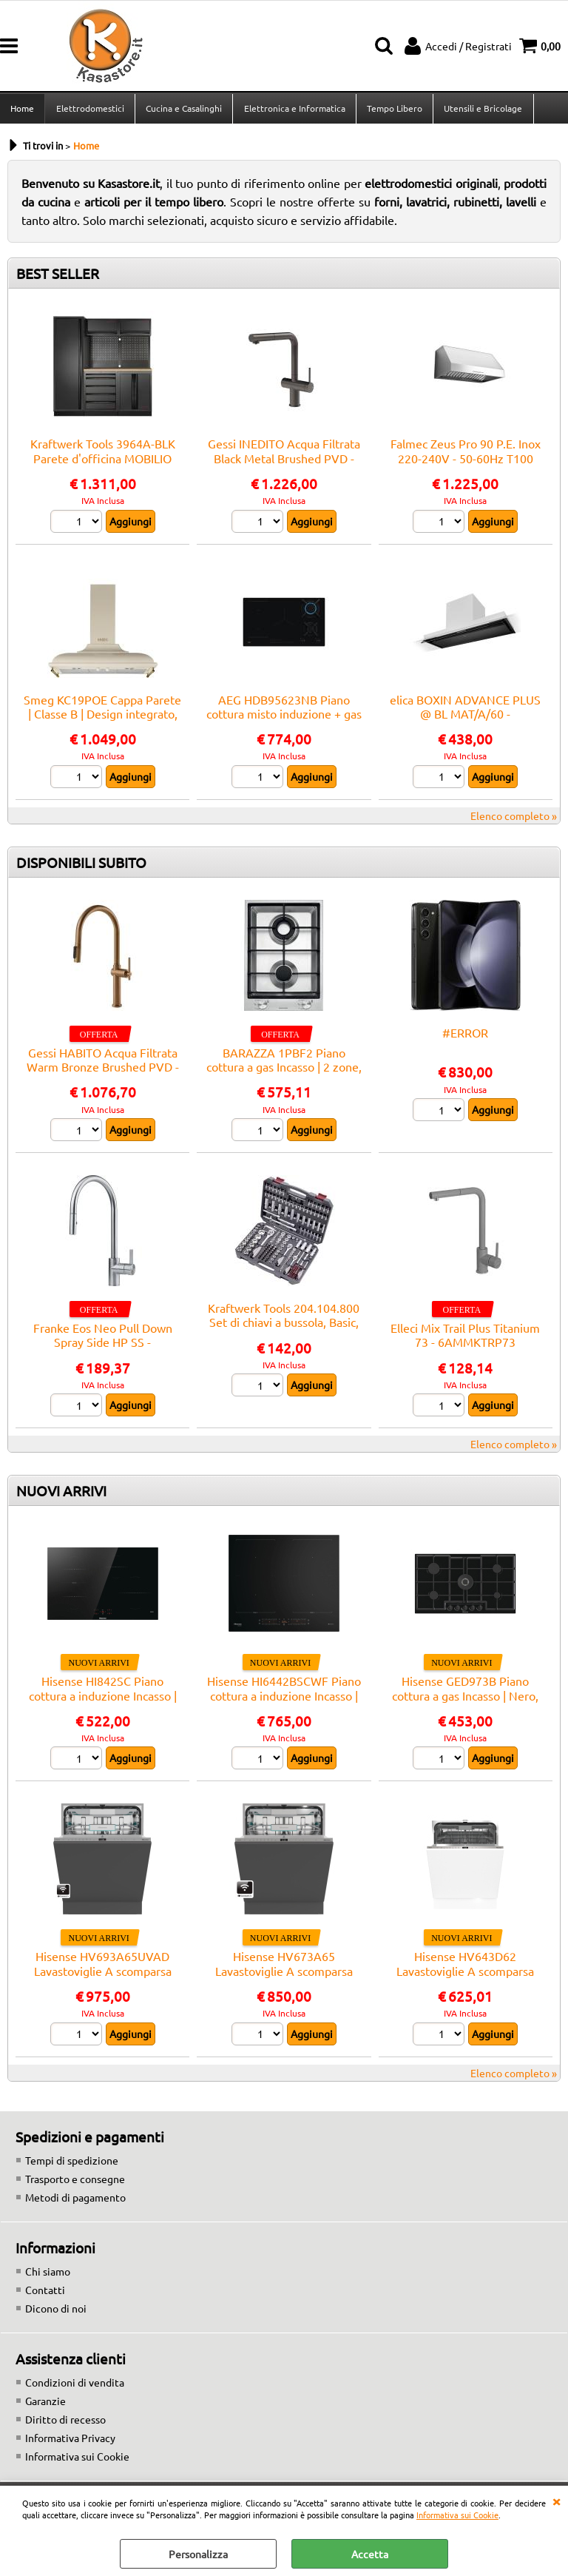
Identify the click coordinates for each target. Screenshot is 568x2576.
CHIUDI (556, 2500)
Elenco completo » (513, 820)
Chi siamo (47, 2275)
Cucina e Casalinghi (183, 110)
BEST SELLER (57, 278)
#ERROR (465, 1036)
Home (22, 110)
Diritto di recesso (65, 2423)
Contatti (45, 2294)
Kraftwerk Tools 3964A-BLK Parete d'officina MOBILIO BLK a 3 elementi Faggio (102, 463)
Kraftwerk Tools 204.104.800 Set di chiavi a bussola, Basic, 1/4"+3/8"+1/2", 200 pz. (283, 1326)
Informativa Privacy (70, 2442)
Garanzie (45, 2405)
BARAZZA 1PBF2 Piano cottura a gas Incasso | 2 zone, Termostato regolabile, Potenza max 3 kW (284, 1078)
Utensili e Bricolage (481, 110)
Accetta (369, 2553)
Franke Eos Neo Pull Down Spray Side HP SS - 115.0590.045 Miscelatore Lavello (102, 1353)
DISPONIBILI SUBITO (81, 866)
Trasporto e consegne (75, 2183)
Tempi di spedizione (71, 2164)
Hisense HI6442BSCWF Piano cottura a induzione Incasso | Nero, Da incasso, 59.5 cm (284, 1699)
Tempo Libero (393, 110)
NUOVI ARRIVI (61, 1495)
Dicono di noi (56, 2312)
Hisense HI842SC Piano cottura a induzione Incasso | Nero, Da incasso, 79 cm (103, 1699)
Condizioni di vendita (74, 2386)
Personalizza (198, 2553)
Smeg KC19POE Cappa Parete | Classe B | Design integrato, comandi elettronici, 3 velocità (102, 718)
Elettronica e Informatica (293, 110)
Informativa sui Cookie (457, 2514)
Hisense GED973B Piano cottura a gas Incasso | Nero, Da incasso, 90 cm (465, 1699)
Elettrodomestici (89, 110)
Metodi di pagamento (75, 2201)
